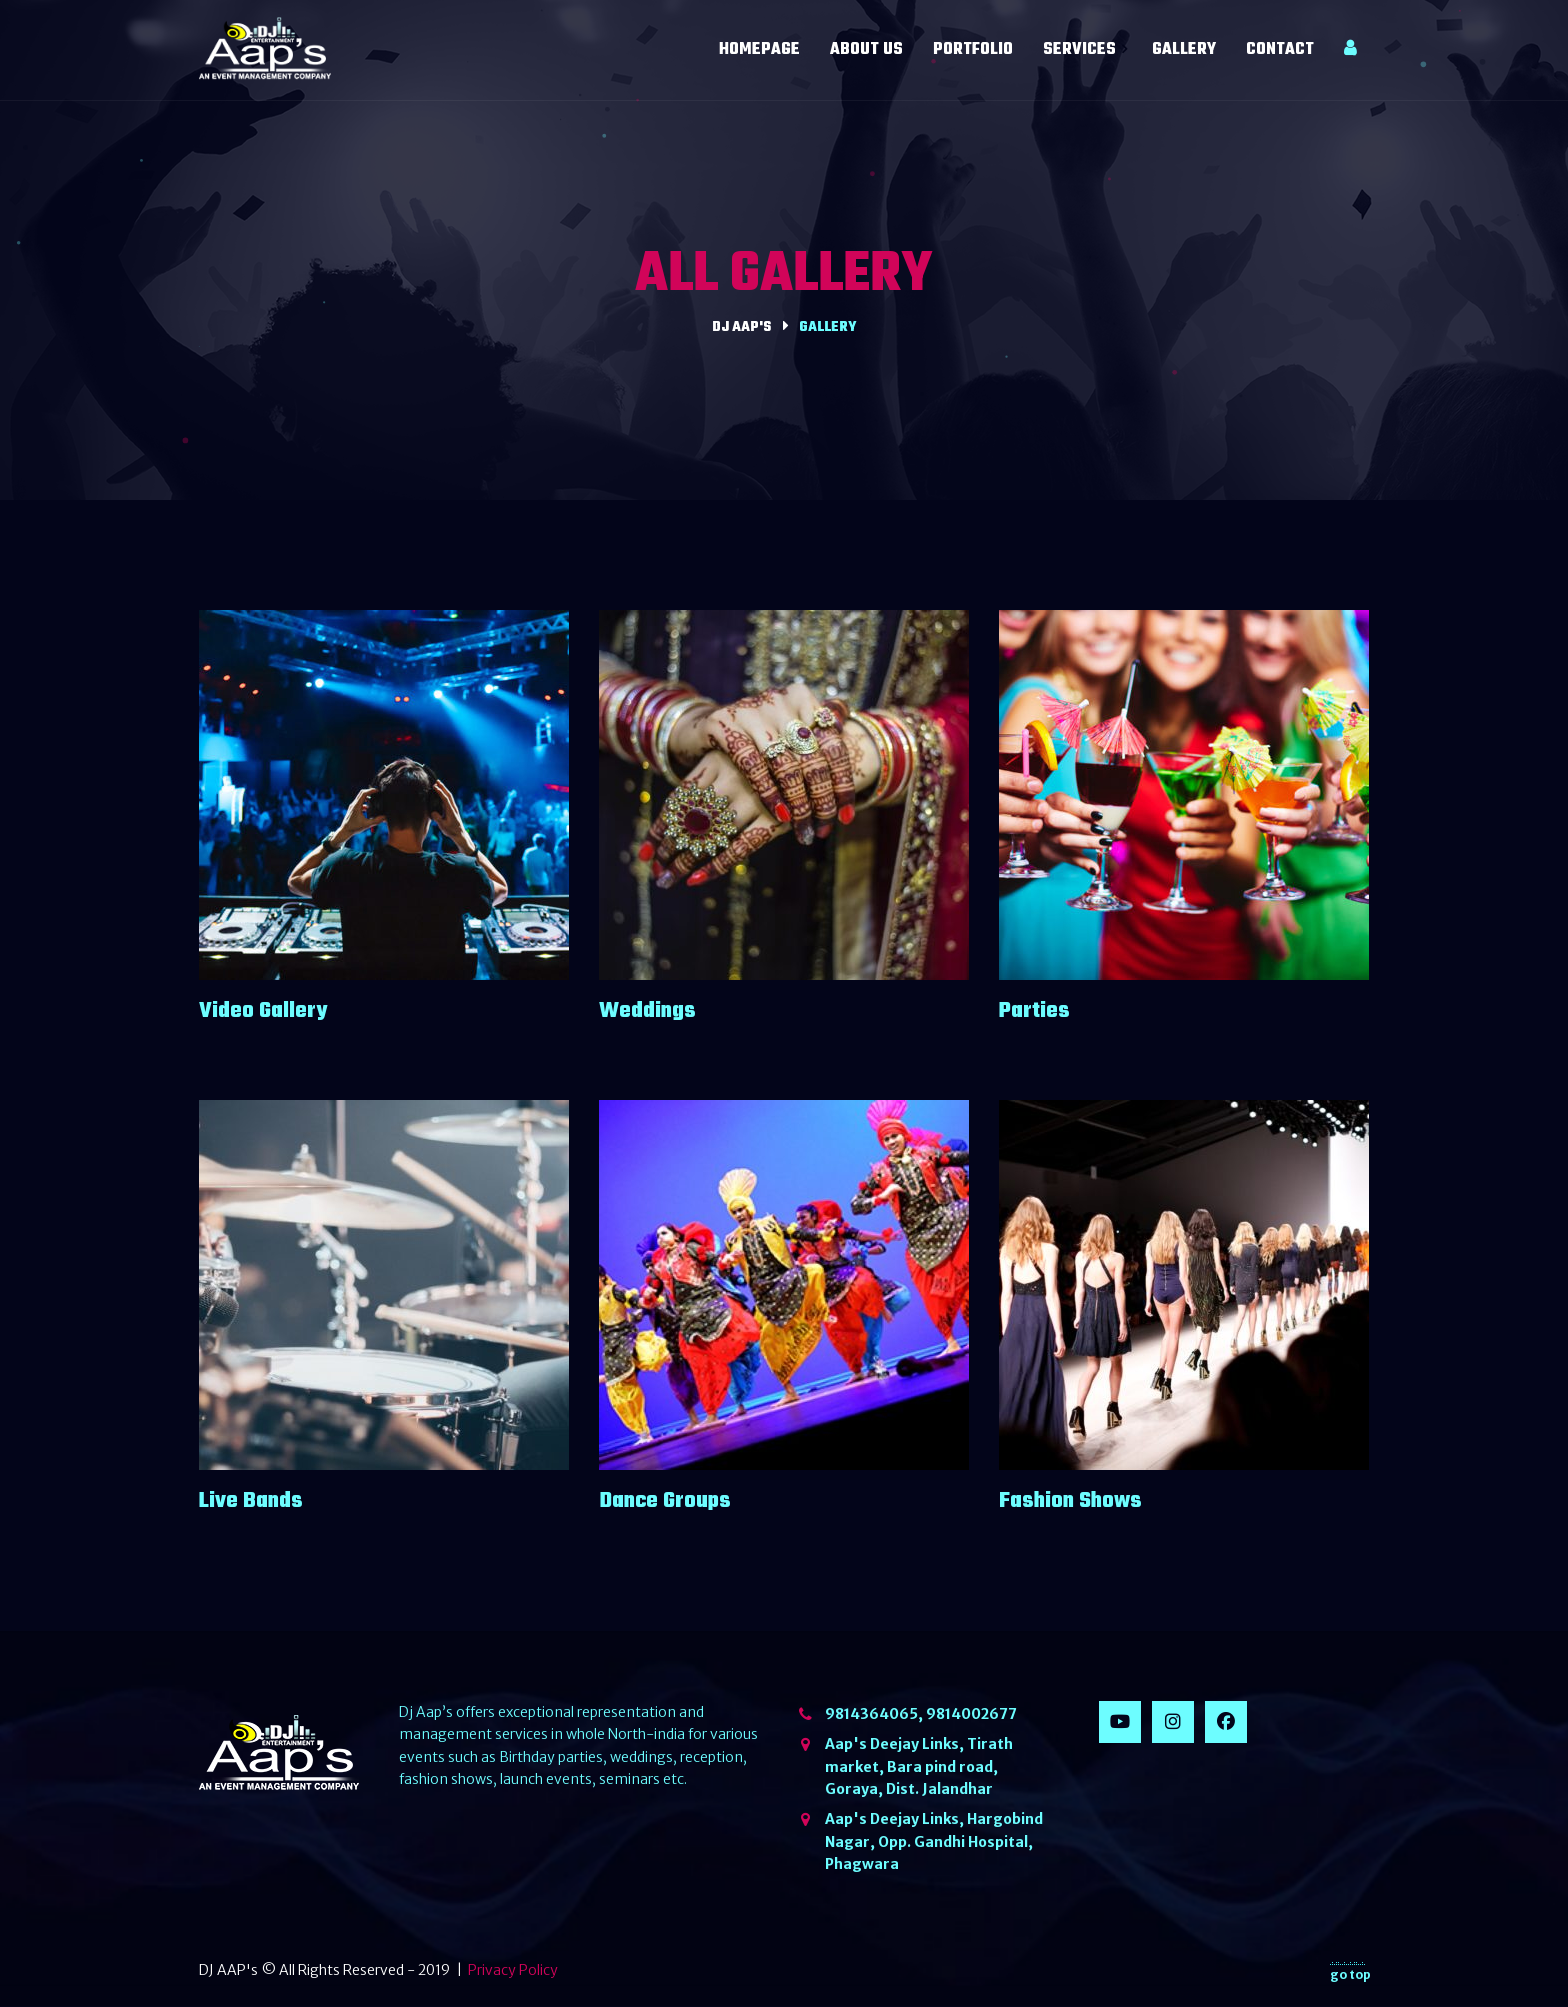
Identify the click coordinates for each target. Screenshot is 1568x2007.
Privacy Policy (513, 1970)
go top (1350, 1971)
